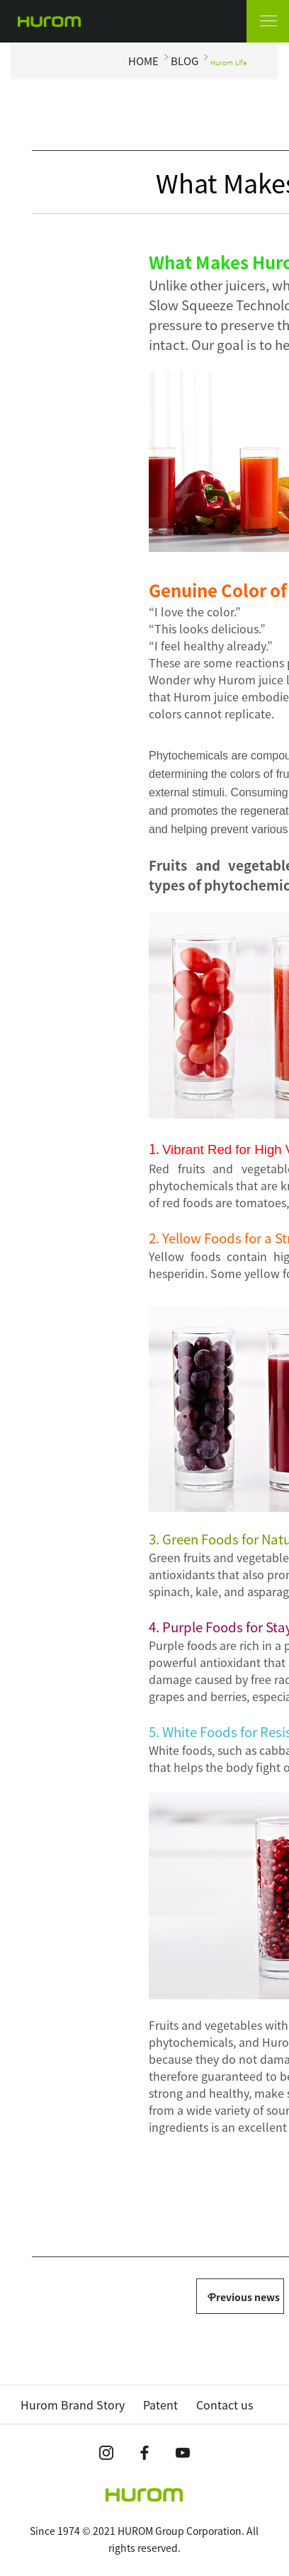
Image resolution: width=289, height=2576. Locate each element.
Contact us (224, 2404)
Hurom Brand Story (73, 2404)
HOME (143, 61)
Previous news (245, 2297)
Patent (160, 2404)
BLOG (184, 61)
